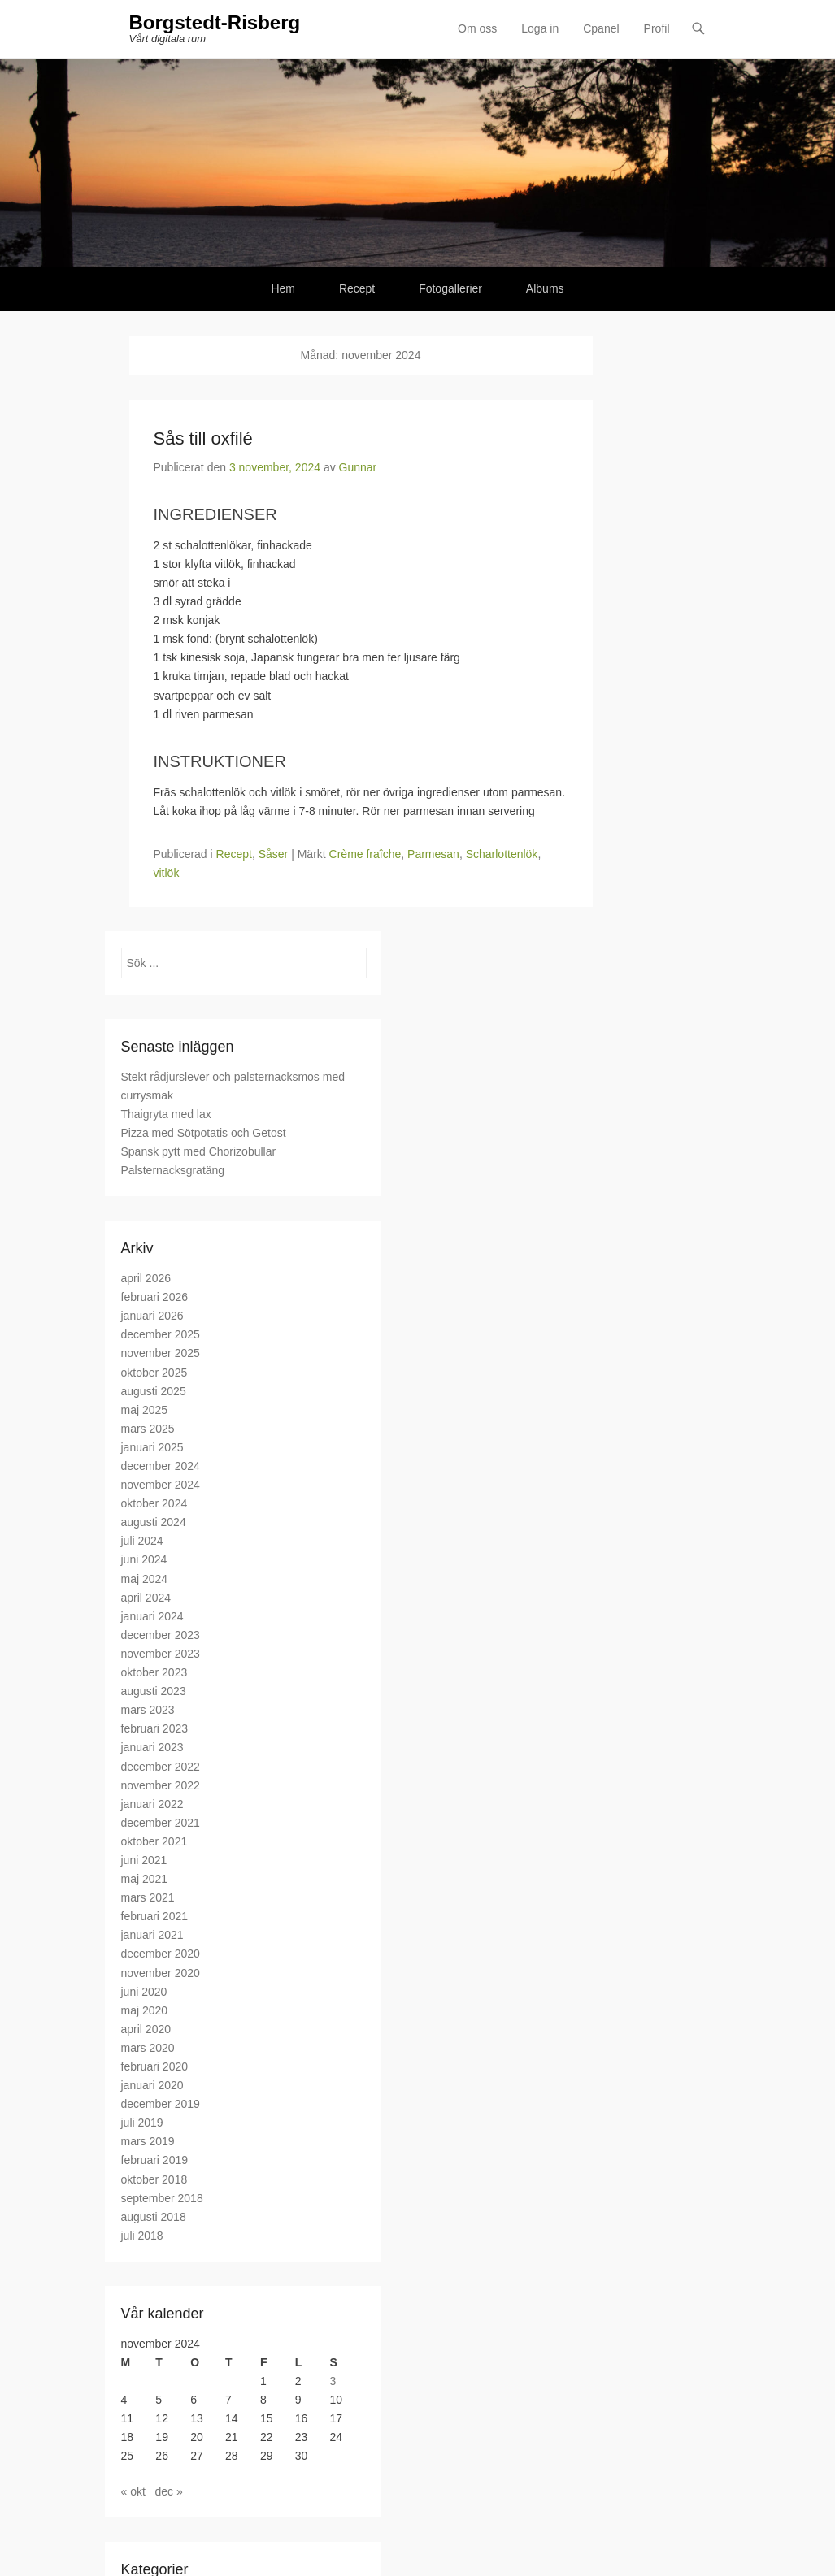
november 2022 (160, 1785)
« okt (133, 2491)
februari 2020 (155, 2066)
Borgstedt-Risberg (215, 22)
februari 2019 (155, 2159)
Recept (357, 288)
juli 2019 (142, 2122)
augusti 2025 (153, 1391)
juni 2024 (144, 1559)
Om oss (477, 28)
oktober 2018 (154, 2179)
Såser (274, 854)
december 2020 (160, 1953)
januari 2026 (152, 1315)
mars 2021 (148, 1897)
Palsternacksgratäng (173, 1170)
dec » (169, 2491)
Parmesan (433, 854)
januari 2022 (152, 1804)
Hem (283, 288)
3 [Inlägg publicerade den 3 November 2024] (333, 2380)
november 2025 (160, 1353)
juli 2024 (142, 1540)
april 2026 (146, 1278)
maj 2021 (144, 1878)
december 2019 (160, 2103)
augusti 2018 (153, 2216)
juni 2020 (144, 1991)
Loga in (540, 28)
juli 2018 (142, 2235)
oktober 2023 (154, 1672)
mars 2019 (148, 2141)
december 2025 (160, 1334)
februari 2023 (155, 1728)
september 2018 (162, 2198)
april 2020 (146, 2029)
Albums (545, 288)
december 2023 (160, 1634)
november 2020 (160, 1973)
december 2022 (160, 1766)
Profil (657, 28)
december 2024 (160, 1465)
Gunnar (358, 467)
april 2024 (146, 1597)
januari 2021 (152, 1934)
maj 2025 (144, 1409)
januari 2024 (152, 1616)
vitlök (167, 872)
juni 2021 (144, 1860)
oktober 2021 (154, 1841)
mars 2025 (148, 1428)
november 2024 (160, 1484)
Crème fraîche (365, 854)
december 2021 (160, 1822)
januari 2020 (152, 2085)
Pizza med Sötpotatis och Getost (203, 1132)
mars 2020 (148, 2047)
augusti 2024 (153, 1522)
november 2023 (160, 1653)
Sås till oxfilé (203, 438)
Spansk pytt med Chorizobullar (198, 1151)
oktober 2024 (154, 1503)
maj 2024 (144, 1578)
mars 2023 (148, 1709)
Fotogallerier (450, 288)
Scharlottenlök (502, 854)
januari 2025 (152, 1447)
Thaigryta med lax (166, 1114)
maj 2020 (144, 2010)
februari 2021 (155, 1916)
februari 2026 (155, 1296)
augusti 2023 (153, 1691)
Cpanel (601, 28)
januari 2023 (152, 1747)
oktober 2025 (154, 1372)
